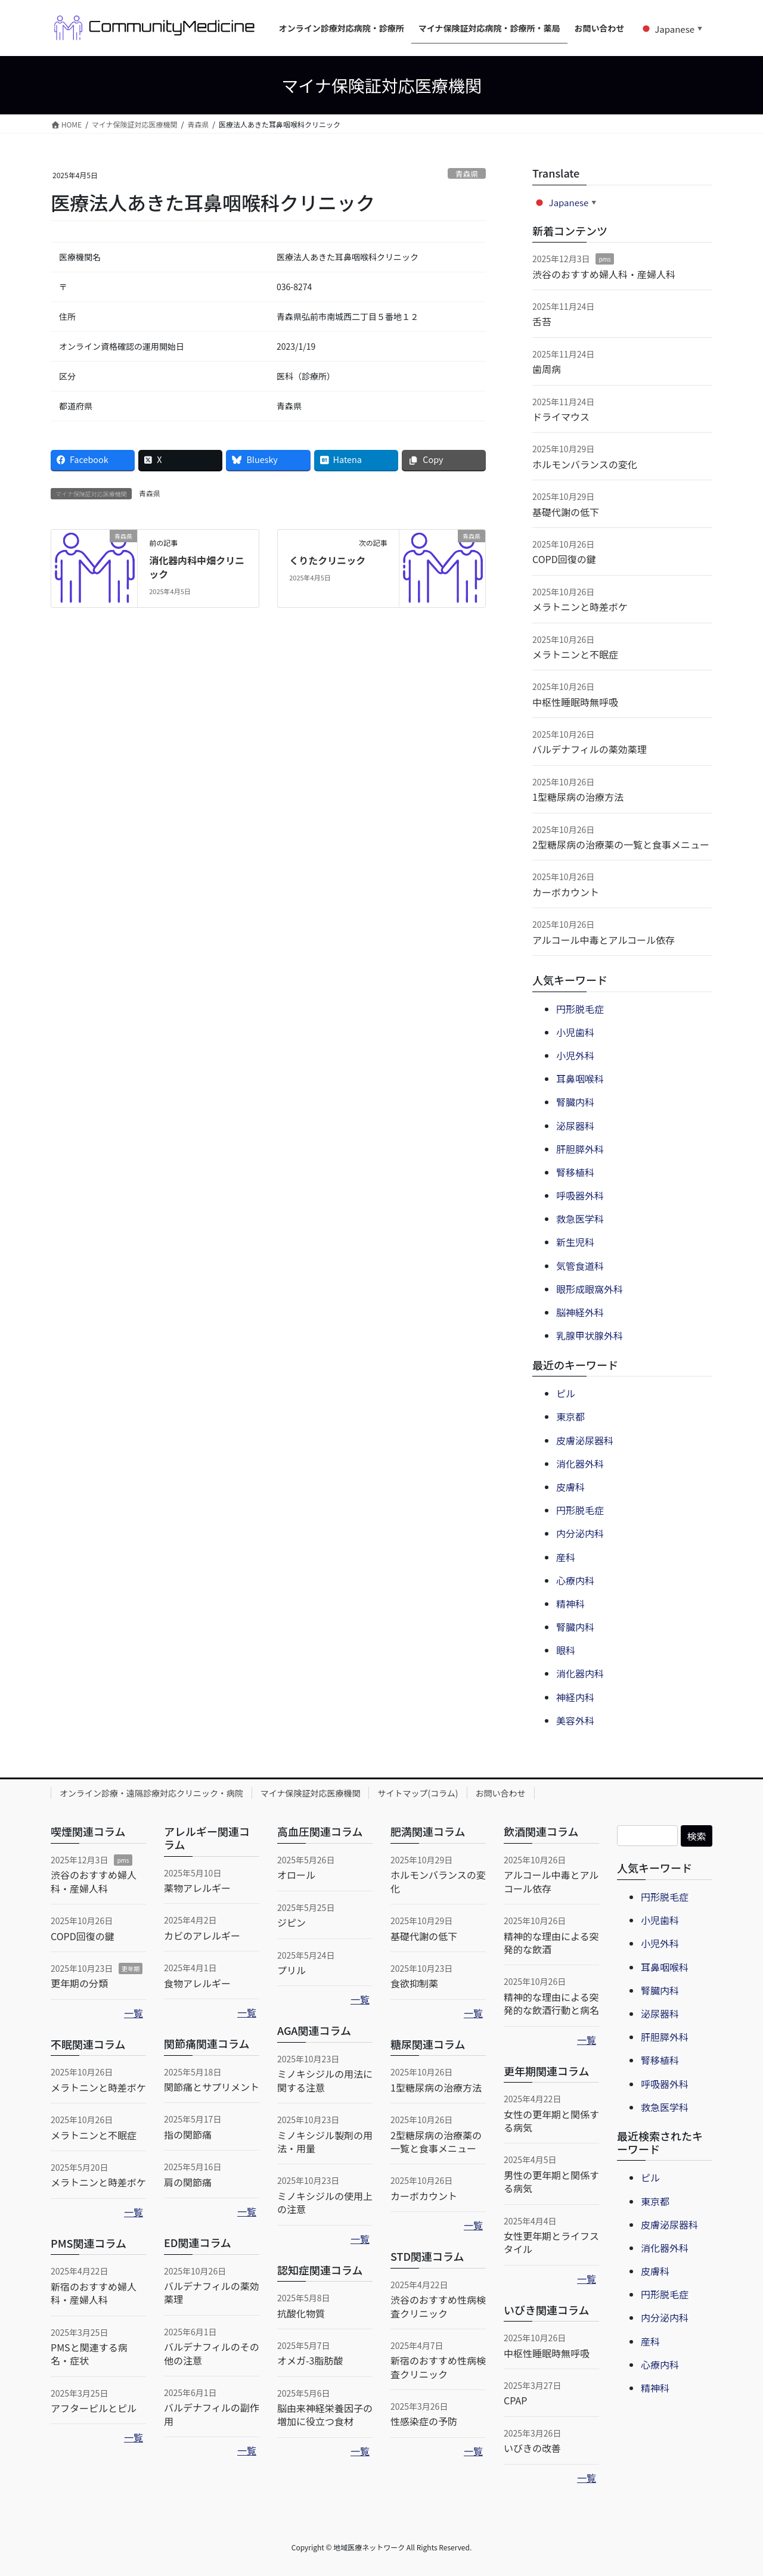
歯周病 (546, 369)
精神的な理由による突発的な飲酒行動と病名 (551, 2003)
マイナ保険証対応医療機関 (310, 1793)
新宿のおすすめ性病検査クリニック (438, 2367)
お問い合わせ (501, 1793)
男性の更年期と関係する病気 (551, 2181)
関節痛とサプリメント (211, 2087)
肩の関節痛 (188, 2182)
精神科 (570, 1603)
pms (604, 258)
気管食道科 (580, 1266)
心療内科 (575, 1580)
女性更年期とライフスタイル (551, 2242)
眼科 (565, 1650)
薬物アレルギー (197, 1888)
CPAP (515, 2400)
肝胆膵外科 (580, 1149)
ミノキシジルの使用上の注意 (325, 2202)
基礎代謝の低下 (565, 512)
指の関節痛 (188, 2134)
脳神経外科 (580, 1312)
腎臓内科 (575, 1102)
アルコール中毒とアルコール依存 (603, 940)
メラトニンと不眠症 (575, 654)
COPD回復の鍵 (564, 559)
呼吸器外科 (580, 1195)
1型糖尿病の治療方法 (578, 797)
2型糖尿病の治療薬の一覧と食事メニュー (620, 844)
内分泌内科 (580, 1533)
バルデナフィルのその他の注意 (211, 2353)
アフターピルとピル (94, 2408)
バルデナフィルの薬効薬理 (589, 749)
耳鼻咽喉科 (580, 1078)
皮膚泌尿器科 (584, 1440)
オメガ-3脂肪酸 (310, 2360)
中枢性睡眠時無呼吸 (575, 702)
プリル (291, 1970)
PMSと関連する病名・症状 (89, 2353)
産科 (565, 1557)
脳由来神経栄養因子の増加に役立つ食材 (325, 2414)
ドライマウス (561, 416)
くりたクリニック (327, 560)
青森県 (466, 173)
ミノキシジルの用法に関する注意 (325, 2080)
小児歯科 (575, 1032)
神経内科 (575, 1697)
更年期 (130, 1968)
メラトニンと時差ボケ (580, 606)
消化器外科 (580, 1463)
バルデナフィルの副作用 (211, 2414)
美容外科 (575, 1720)
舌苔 (541, 321)
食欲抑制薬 (414, 1983)
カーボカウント (565, 892)
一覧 (133, 2013)
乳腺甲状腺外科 (589, 1335)
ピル (565, 1393)
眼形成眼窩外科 (589, 1289)
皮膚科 (570, 1487)
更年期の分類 (79, 1983)
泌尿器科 (575, 1125)
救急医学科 (580, 1218)
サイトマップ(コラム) (417, 1793)
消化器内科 (580, 1673)
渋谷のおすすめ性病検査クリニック (438, 2306)
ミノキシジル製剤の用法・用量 (325, 2141)
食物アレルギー (197, 1983)
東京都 (570, 1416)
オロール (296, 1874)
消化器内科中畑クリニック (196, 566)
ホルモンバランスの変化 (584, 464)
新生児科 (575, 1242)
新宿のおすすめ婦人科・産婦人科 (94, 2293)
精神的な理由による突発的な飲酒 (551, 1942)
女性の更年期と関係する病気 (551, 2120)
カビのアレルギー (202, 1935)
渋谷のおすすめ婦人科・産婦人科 (603, 274)
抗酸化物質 (301, 2313)
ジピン (291, 1922)
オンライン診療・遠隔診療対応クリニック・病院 (151, 1793)
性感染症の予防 (423, 2421)
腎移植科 (575, 1172)
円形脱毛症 (580, 1009)
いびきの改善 (532, 2448)
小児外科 (575, 1055)
